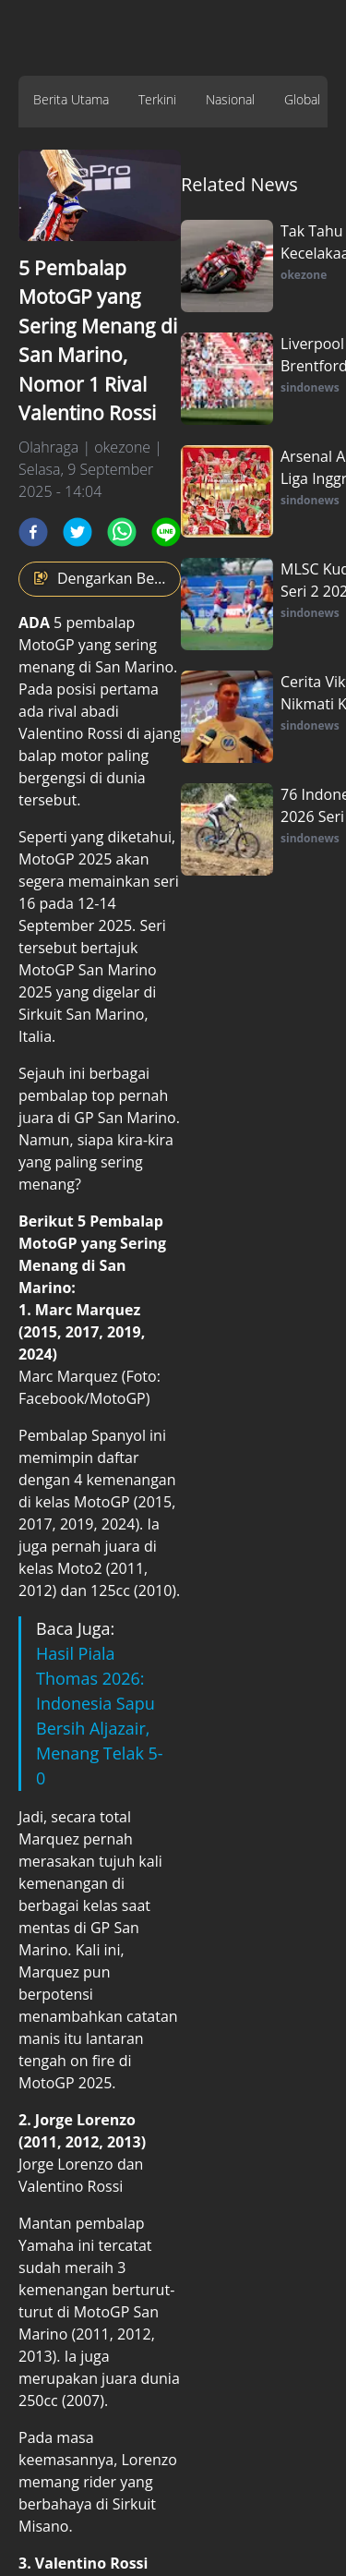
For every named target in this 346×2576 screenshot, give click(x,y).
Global (302, 99)
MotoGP (48, 645)
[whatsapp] (122, 532)
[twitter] (77, 532)
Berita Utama (71, 99)
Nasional (230, 99)
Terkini (157, 99)
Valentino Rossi (70, 733)
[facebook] (33, 532)
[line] (166, 532)
